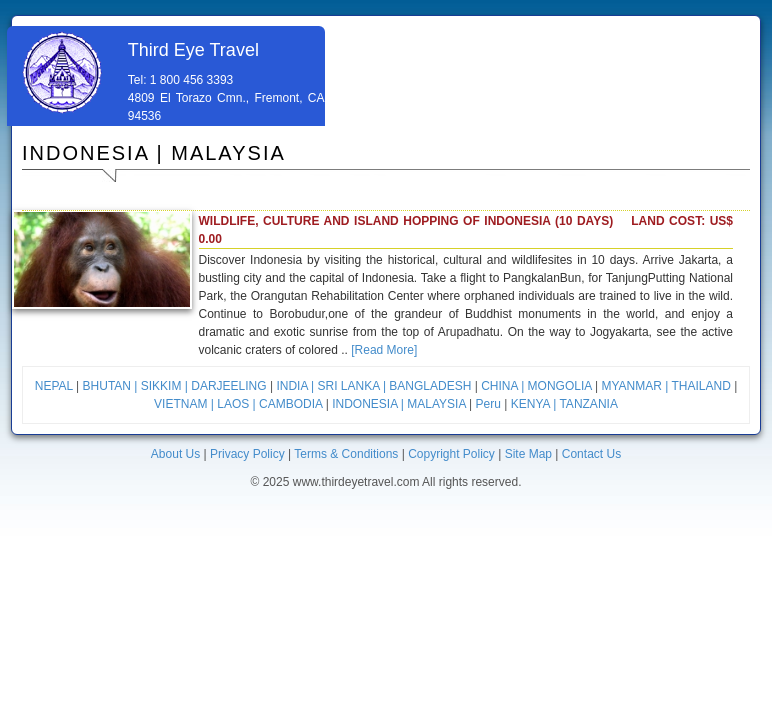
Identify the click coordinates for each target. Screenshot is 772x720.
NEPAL (54, 386)
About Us (175, 454)
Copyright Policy (451, 454)
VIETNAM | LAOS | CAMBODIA (240, 404)
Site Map (528, 454)
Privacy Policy (247, 454)
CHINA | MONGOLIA (536, 386)
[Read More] (384, 350)
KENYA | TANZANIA (564, 404)
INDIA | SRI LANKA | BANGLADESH (373, 386)
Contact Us (591, 454)
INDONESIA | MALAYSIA (399, 404)
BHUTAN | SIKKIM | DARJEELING (175, 386)
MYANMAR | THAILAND (665, 386)
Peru (488, 404)
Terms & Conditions (346, 454)
